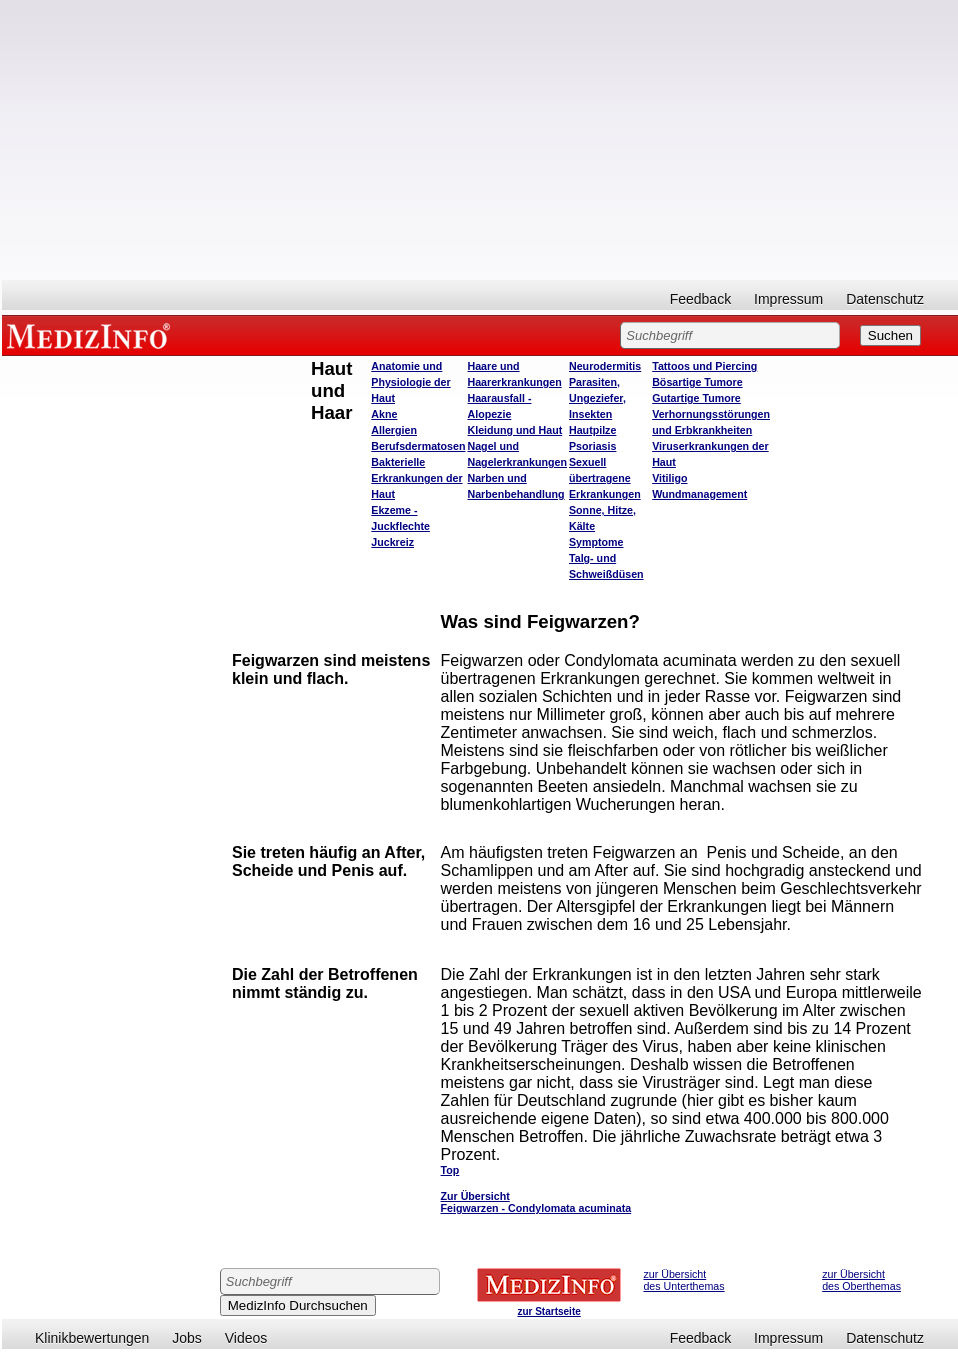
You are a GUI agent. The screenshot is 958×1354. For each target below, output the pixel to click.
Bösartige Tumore (697, 382)
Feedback (700, 299)
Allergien (394, 430)
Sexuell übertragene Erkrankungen (605, 478)
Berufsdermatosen (418, 446)
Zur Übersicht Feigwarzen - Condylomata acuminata (536, 1202)
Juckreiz (392, 542)
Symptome (596, 542)
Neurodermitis (605, 366)
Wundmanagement (699, 494)
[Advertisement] (480, 140)
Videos (246, 1338)
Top (450, 1170)
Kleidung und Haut (515, 430)
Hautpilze (592, 430)
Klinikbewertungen (92, 1338)
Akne (384, 414)
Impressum (788, 299)
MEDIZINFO (92, 335)
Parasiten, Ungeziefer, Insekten (597, 398)
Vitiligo (669, 478)
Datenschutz (885, 299)
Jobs (187, 1338)
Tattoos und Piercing (704, 366)
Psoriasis (592, 446)
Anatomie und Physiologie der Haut (410, 382)
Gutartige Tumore (696, 398)
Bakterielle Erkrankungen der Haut (416, 478)
